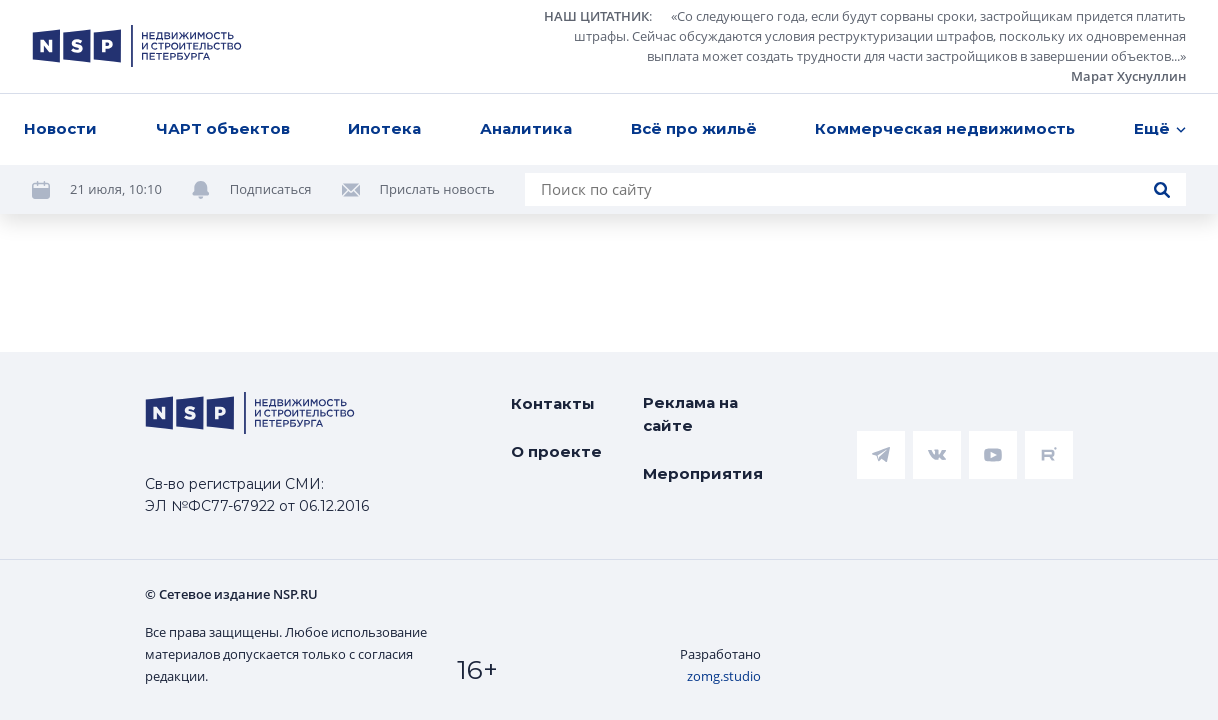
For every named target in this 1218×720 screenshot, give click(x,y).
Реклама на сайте (690, 414)
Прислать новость (437, 189)
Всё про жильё (694, 128)
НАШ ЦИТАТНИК (596, 16)
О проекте (556, 451)
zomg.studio (724, 676)
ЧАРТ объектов (223, 128)
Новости (60, 128)
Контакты (553, 403)
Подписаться (271, 189)
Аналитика (526, 128)
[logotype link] (137, 46)
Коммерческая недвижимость (945, 128)
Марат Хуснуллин (1128, 76)
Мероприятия (703, 473)
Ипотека (384, 128)
